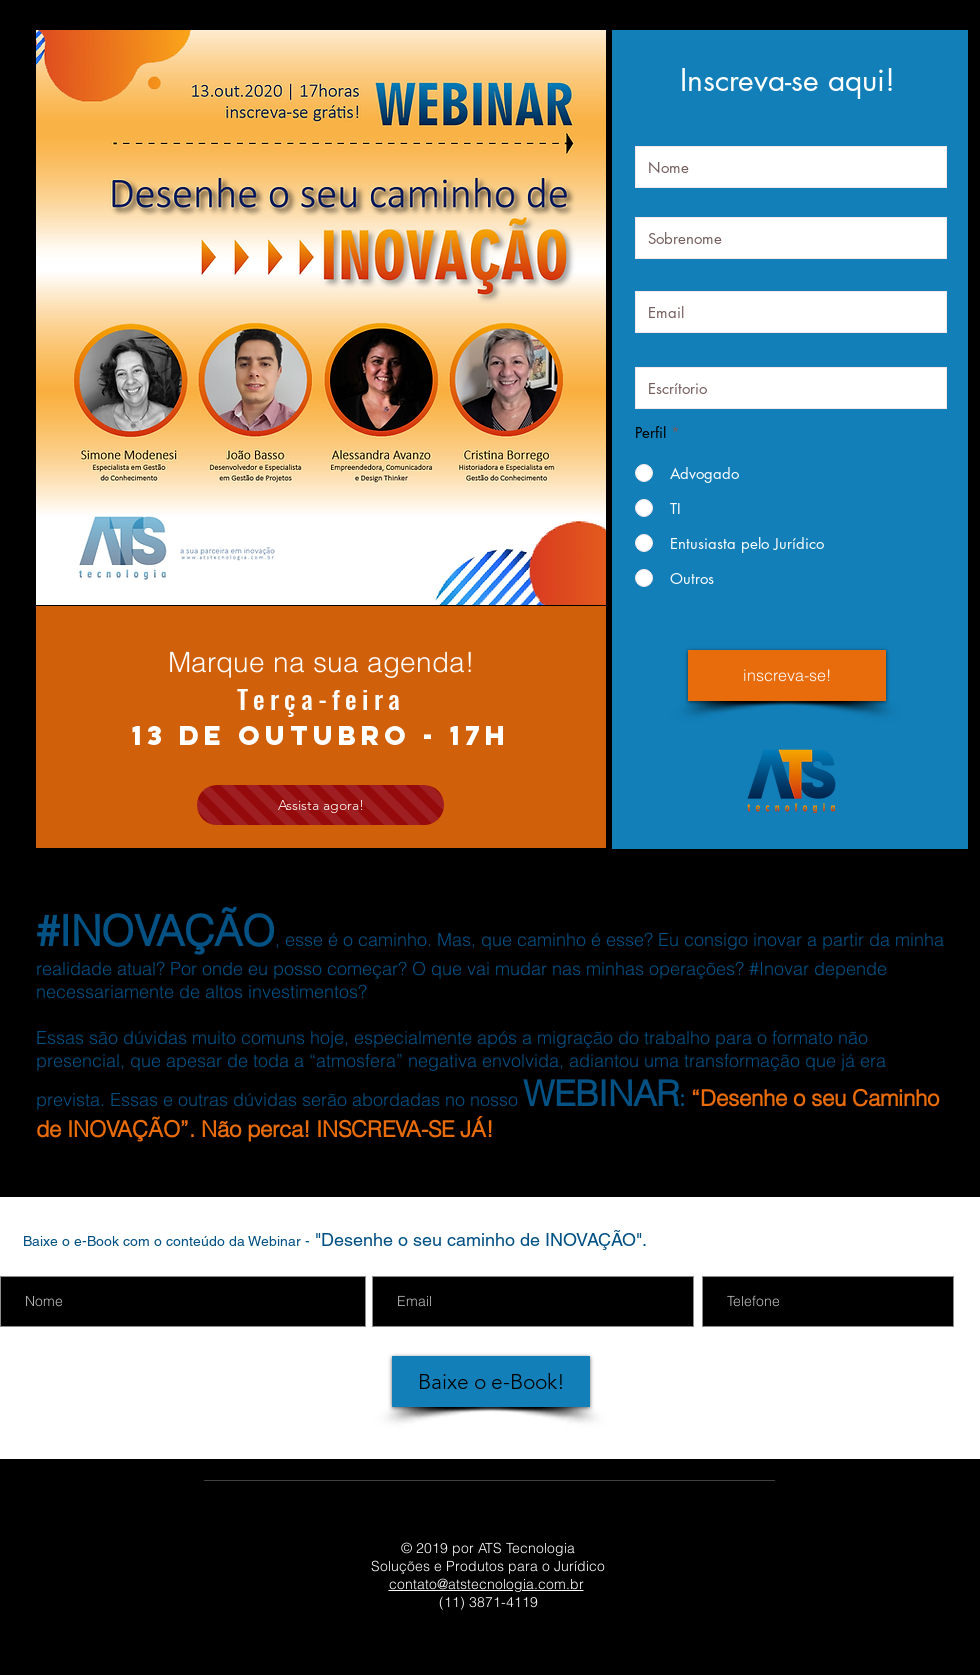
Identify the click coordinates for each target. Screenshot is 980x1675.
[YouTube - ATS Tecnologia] (466, 1653)
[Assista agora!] (320, 805)
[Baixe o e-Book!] (491, 1381)
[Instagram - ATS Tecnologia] (515, 1653)
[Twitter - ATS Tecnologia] (564, 1653)
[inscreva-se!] (787, 675)
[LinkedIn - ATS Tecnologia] (417, 1653)
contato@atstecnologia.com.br (486, 1584)
